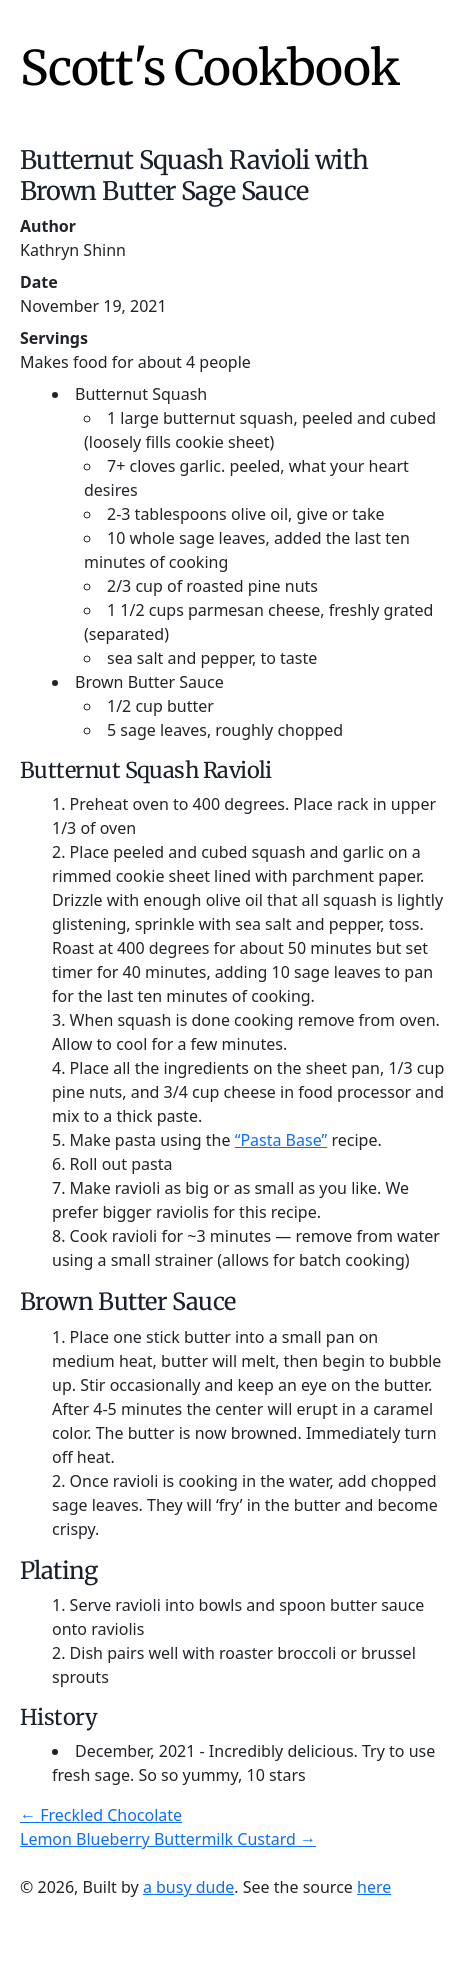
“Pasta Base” (281, 1140)
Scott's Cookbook (209, 68)
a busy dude (188, 1887)
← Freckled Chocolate (101, 1815)
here (374, 1887)
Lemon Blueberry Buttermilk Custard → (168, 1839)
